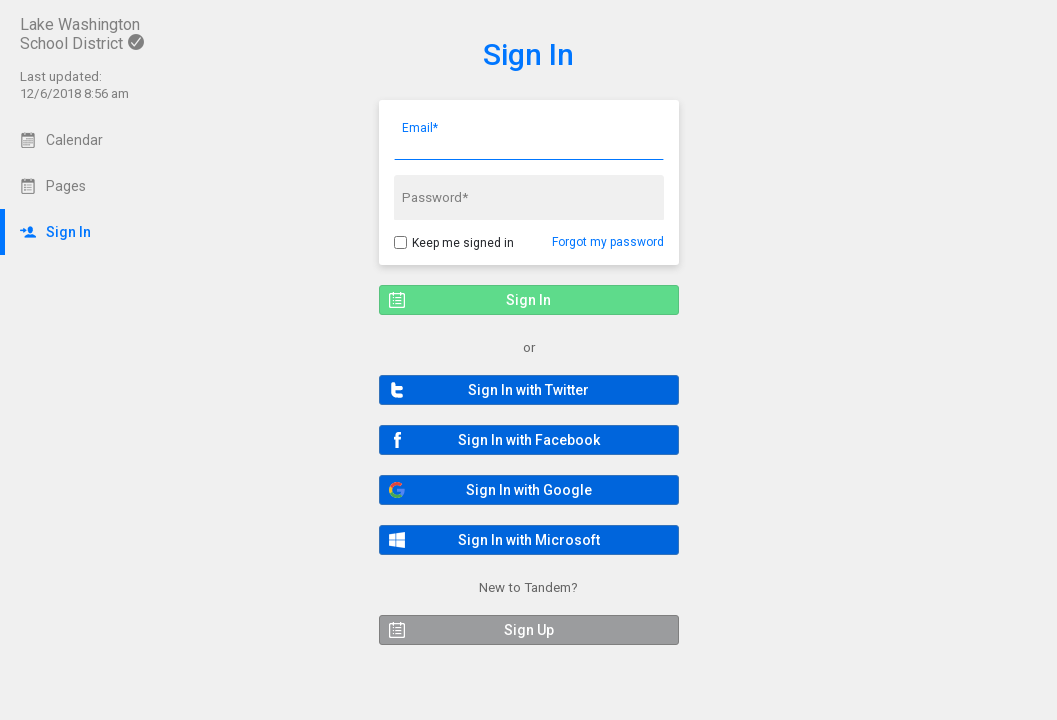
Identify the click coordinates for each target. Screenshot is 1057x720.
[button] (529, 390)
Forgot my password (608, 242)
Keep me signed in (463, 243)
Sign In (528, 54)
